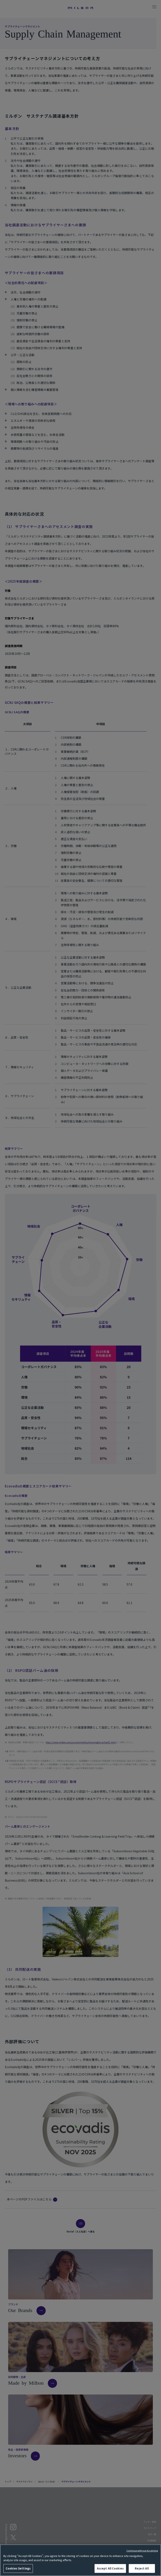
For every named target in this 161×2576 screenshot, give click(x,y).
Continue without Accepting (142, 2550)
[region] (80, 2560)
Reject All (142, 2568)
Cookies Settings (18, 2568)
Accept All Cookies (110, 2568)
